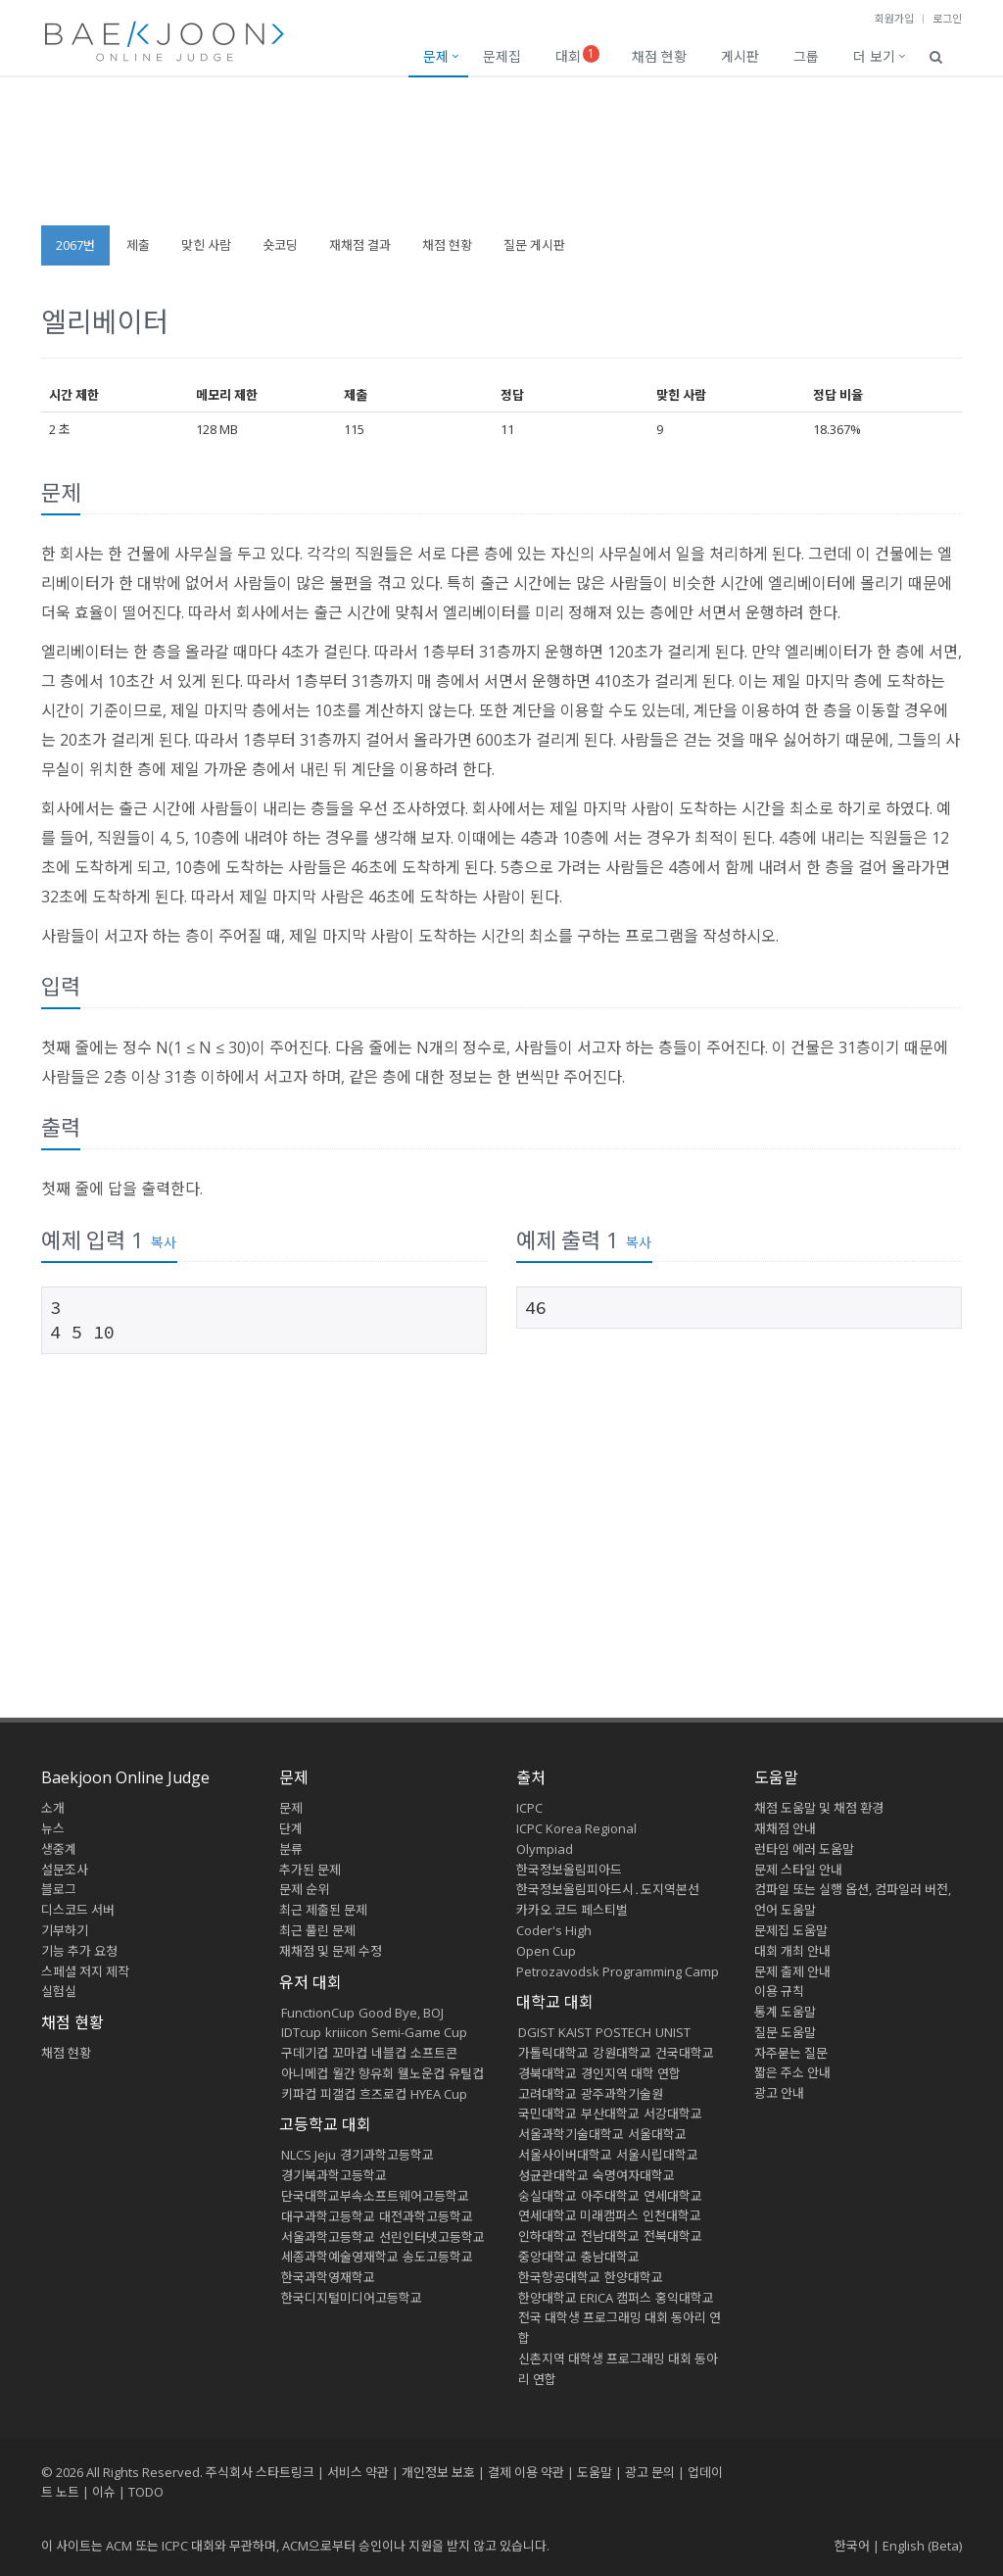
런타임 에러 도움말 (804, 1849)
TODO (146, 2492)
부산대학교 (610, 2113)
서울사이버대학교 (565, 2154)
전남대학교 (610, 2236)
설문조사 (64, 1869)
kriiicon (346, 2032)
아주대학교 (610, 2196)
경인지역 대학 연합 (631, 2073)
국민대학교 (547, 2113)
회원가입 (894, 18)
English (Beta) (922, 2545)
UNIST (673, 2032)
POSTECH (623, 2032)
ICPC (529, 1808)
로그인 (947, 18)
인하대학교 (547, 2236)
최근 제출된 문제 (323, 1910)
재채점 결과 (360, 245)
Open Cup (546, 1951)
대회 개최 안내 (792, 1951)
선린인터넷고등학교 (432, 2237)
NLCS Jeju (308, 2154)
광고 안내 (779, 2093)
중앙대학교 (547, 2256)
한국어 (852, 2545)
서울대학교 (657, 2134)
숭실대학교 (547, 2196)
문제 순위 (304, 1889)
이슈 (104, 2492)
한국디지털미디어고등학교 (351, 2298)
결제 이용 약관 (526, 2472)
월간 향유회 (363, 2073)
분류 (291, 1849)
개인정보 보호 (438, 2472)
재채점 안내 (785, 1828)
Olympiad (544, 1849)
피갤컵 (338, 2094)
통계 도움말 (785, 2011)
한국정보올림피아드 (569, 1869)
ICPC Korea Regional (576, 1828)
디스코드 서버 (78, 1910)
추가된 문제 (310, 1869)
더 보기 (874, 56)
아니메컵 (304, 2073)
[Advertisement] (501, 161)
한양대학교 (633, 2277)
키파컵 (298, 2094)
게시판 (740, 56)
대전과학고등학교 (426, 2216)
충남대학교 (610, 2256)
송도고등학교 (438, 2256)
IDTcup (301, 2032)
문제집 (502, 56)
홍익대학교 (684, 2298)
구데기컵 (304, 2053)
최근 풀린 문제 (317, 1930)
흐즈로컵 (382, 2094)
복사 (163, 1242)
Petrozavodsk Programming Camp (617, 1971)
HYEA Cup (438, 2094)
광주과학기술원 (622, 2094)
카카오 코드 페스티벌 (572, 1910)
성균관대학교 (553, 2175)
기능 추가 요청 (79, 1951)
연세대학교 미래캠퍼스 (578, 2215)
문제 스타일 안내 (798, 1869)
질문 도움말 (785, 2032)
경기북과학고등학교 (334, 2175)
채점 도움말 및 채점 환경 (819, 1808)
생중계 (58, 1849)
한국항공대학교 (559, 2277)
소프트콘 (433, 2053)
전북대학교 (673, 2236)
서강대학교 (673, 2113)
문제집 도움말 (791, 1930)
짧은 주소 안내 (792, 2072)
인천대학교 (672, 2215)
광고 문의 (650, 2472)
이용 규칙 (779, 1991)
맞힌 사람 (206, 245)
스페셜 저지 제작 (85, 1971)
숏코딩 (280, 245)
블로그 (58, 1889)
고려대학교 (547, 2094)
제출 (138, 245)
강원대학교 (622, 2053)
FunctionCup (318, 2012)
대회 (577, 55)
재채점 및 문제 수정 (330, 1951)
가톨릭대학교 (553, 2053)
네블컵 (388, 2053)
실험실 (58, 1991)
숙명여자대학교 (634, 2175)
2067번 (75, 245)
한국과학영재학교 (328, 2277)
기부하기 (64, 1930)
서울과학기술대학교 (571, 2134)
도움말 (776, 1777)
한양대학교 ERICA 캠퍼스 (584, 2298)
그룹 (806, 56)
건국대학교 (684, 2053)
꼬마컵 (349, 2053)
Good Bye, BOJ (401, 2012)
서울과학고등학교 (328, 2237)
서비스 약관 (358, 2472)
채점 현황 (659, 56)
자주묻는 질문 (791, 2053)
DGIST (536, 2032)
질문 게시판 (534, 245)
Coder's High (554, 1930)
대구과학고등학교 (328, 2216)
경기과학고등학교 (387, 2154)
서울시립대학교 (657, 2154)
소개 (53, 1808)
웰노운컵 (421, 2073)
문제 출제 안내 (792, 1971)
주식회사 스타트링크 (260, 2472)
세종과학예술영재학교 (340, 2256)
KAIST (575, 2032)
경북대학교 (547, 2073)
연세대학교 (673, 2196)
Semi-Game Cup (419, 2032)
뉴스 (53, 1828)
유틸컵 (466, 2073)
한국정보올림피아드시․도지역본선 (607, 1889)
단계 (291, 1828)
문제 (436, 56)
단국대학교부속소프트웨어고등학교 (375, 2196)
